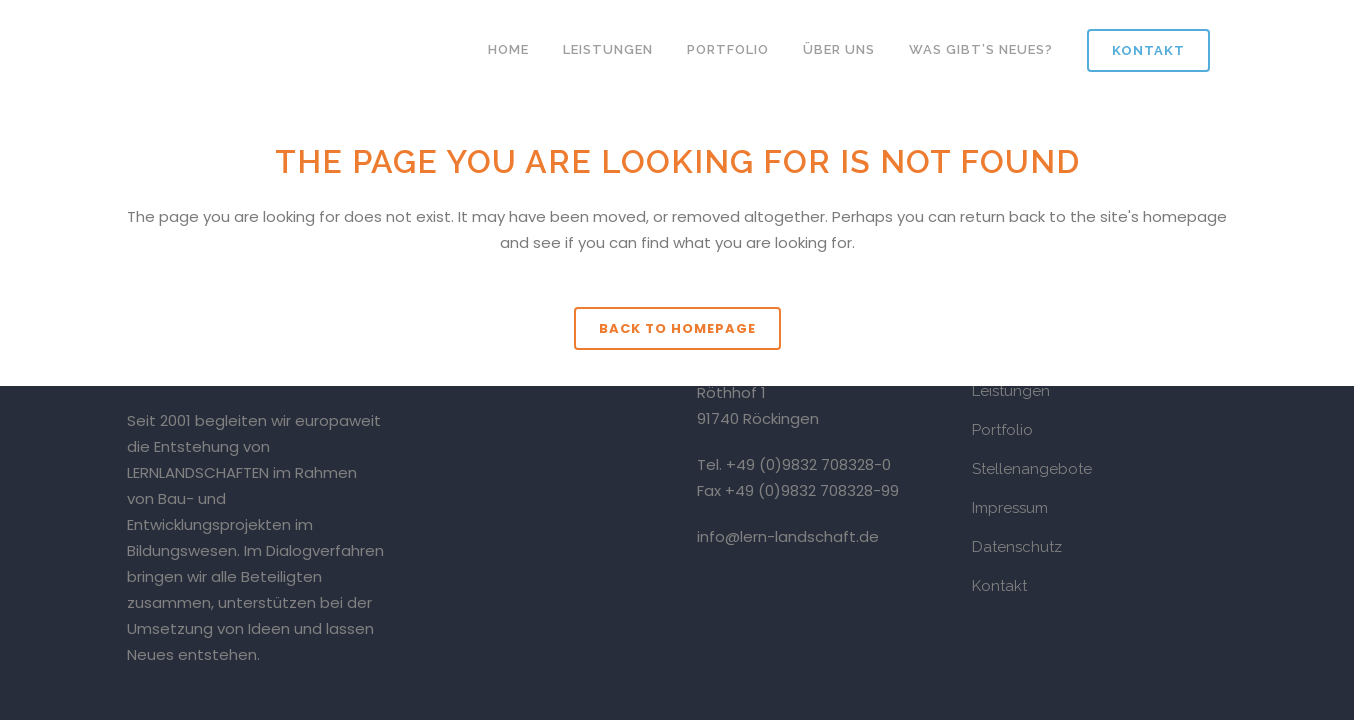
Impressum (1010, 508)
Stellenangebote (1032, 469)
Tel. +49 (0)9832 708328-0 (794, 464)
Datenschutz (1017, 547)
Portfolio (1002, 430)
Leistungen (1011, 391)
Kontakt (1148, 50)
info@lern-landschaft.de (788, 536)
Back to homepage (677, 328)
